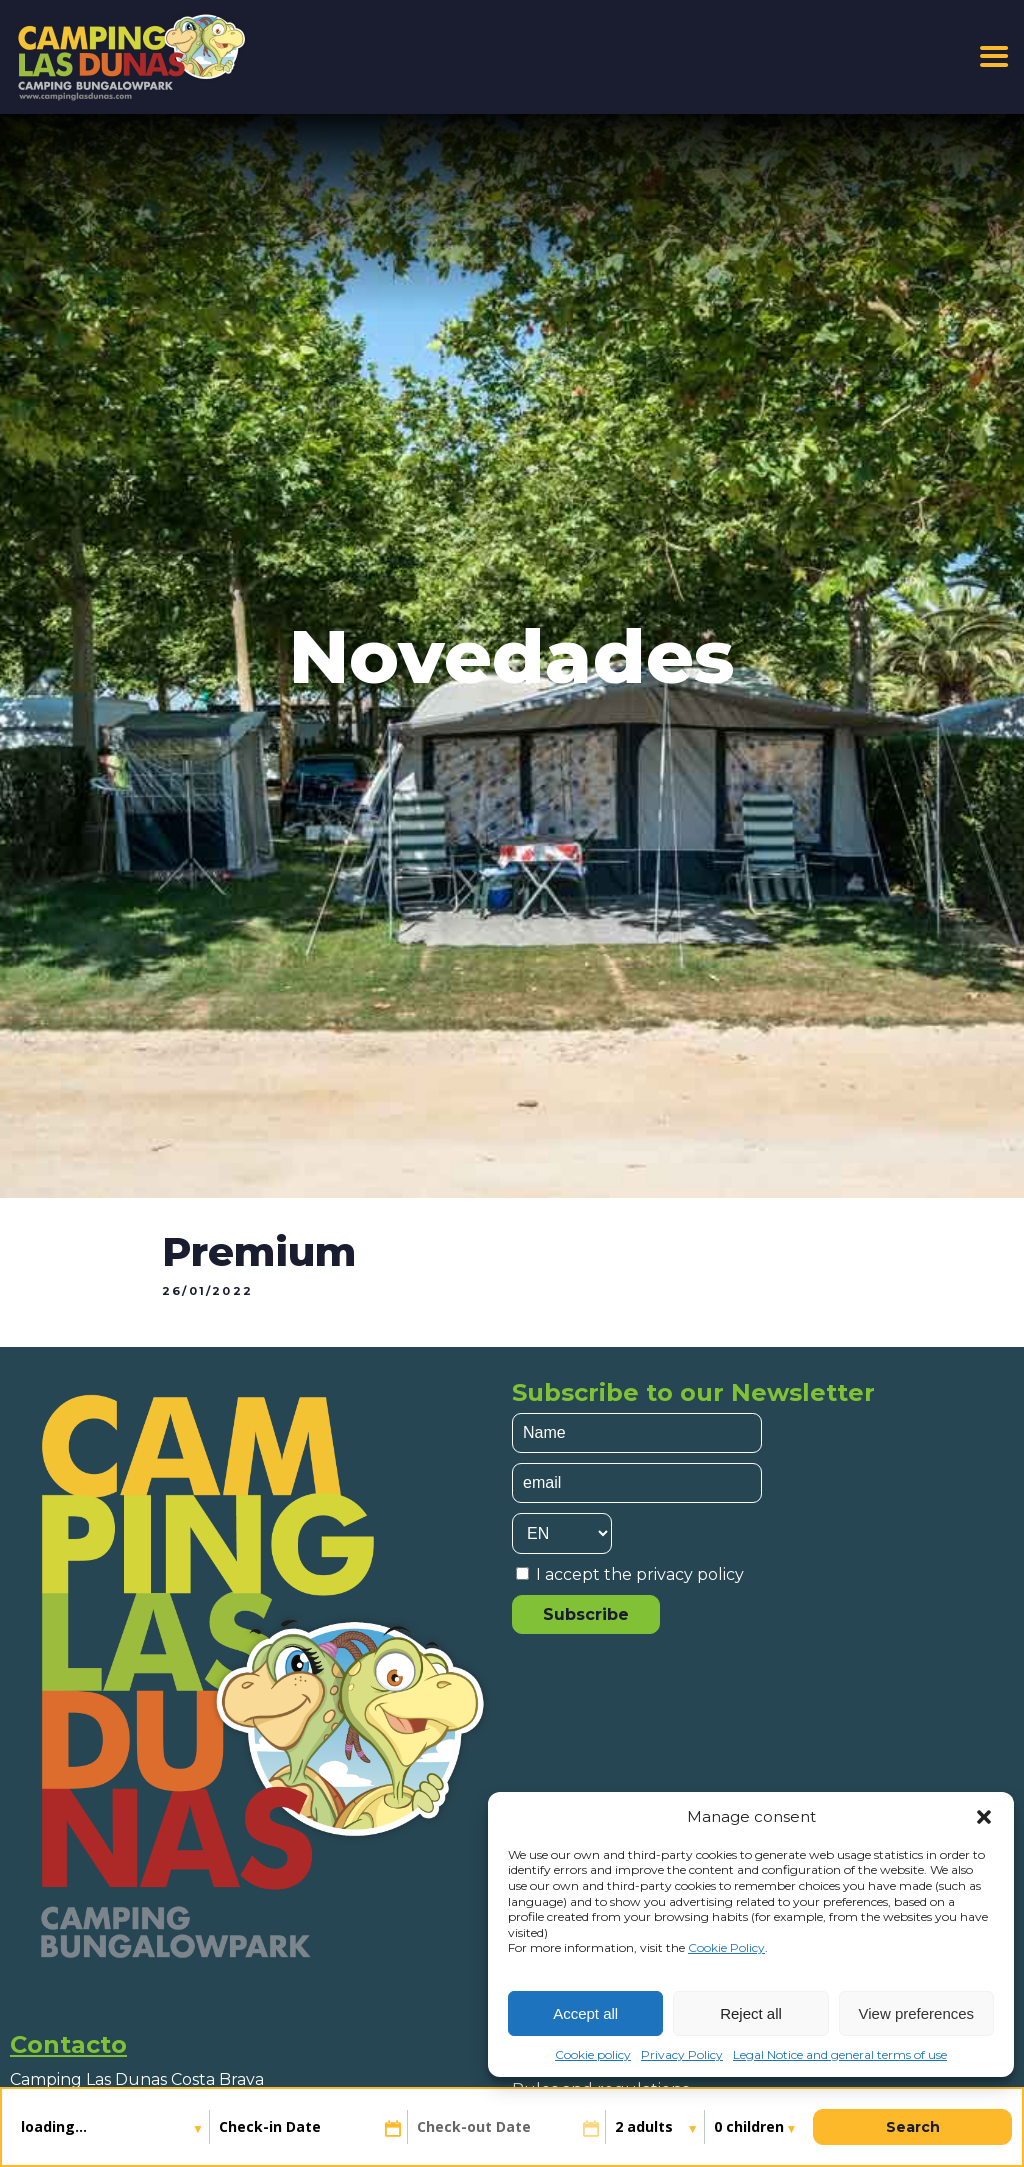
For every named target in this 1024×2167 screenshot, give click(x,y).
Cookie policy (593, 2054)
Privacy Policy (682, 2054)
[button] (984, 1817)
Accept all (585, 2013)
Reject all (751, 2013)
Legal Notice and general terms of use (840, 2054)
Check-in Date (270, 2126)
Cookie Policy (726, 1947)
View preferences (917, 2013)
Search (913, 2127)
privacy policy (690, 1574)
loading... (56, 2126)
